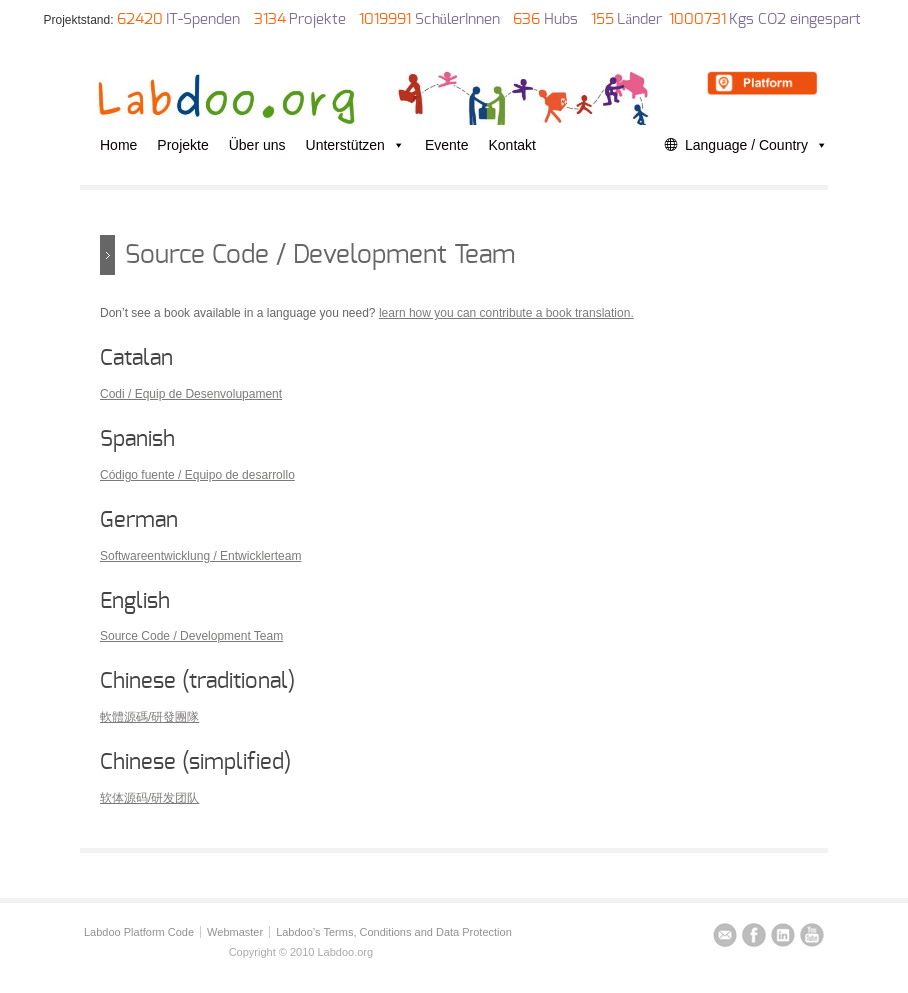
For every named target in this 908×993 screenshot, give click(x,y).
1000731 (697, 19)
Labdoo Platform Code (139, 932)
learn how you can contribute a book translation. (506, 313)
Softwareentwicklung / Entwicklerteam (200, 556)
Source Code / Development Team (191, 636)
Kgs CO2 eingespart (795, 19)
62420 (140, 19)
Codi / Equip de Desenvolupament (191, 394)
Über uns (257, 145)
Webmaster (235, 932)
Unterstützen (355, 145)
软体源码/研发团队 (149, 798)
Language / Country (756, 145)
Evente (447, 145)
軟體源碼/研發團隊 (149, 717)
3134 (270, 19)
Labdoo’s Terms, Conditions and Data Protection (394, 932)
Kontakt (512, 145)
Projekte (317, 19)
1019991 (385, 19)
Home (118, 145)
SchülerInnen (458, 19)
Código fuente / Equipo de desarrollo (197, 475)
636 (526, 19)
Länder (639, 19)
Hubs (561, 19)
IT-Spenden (203, 19)
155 (602, 19)
